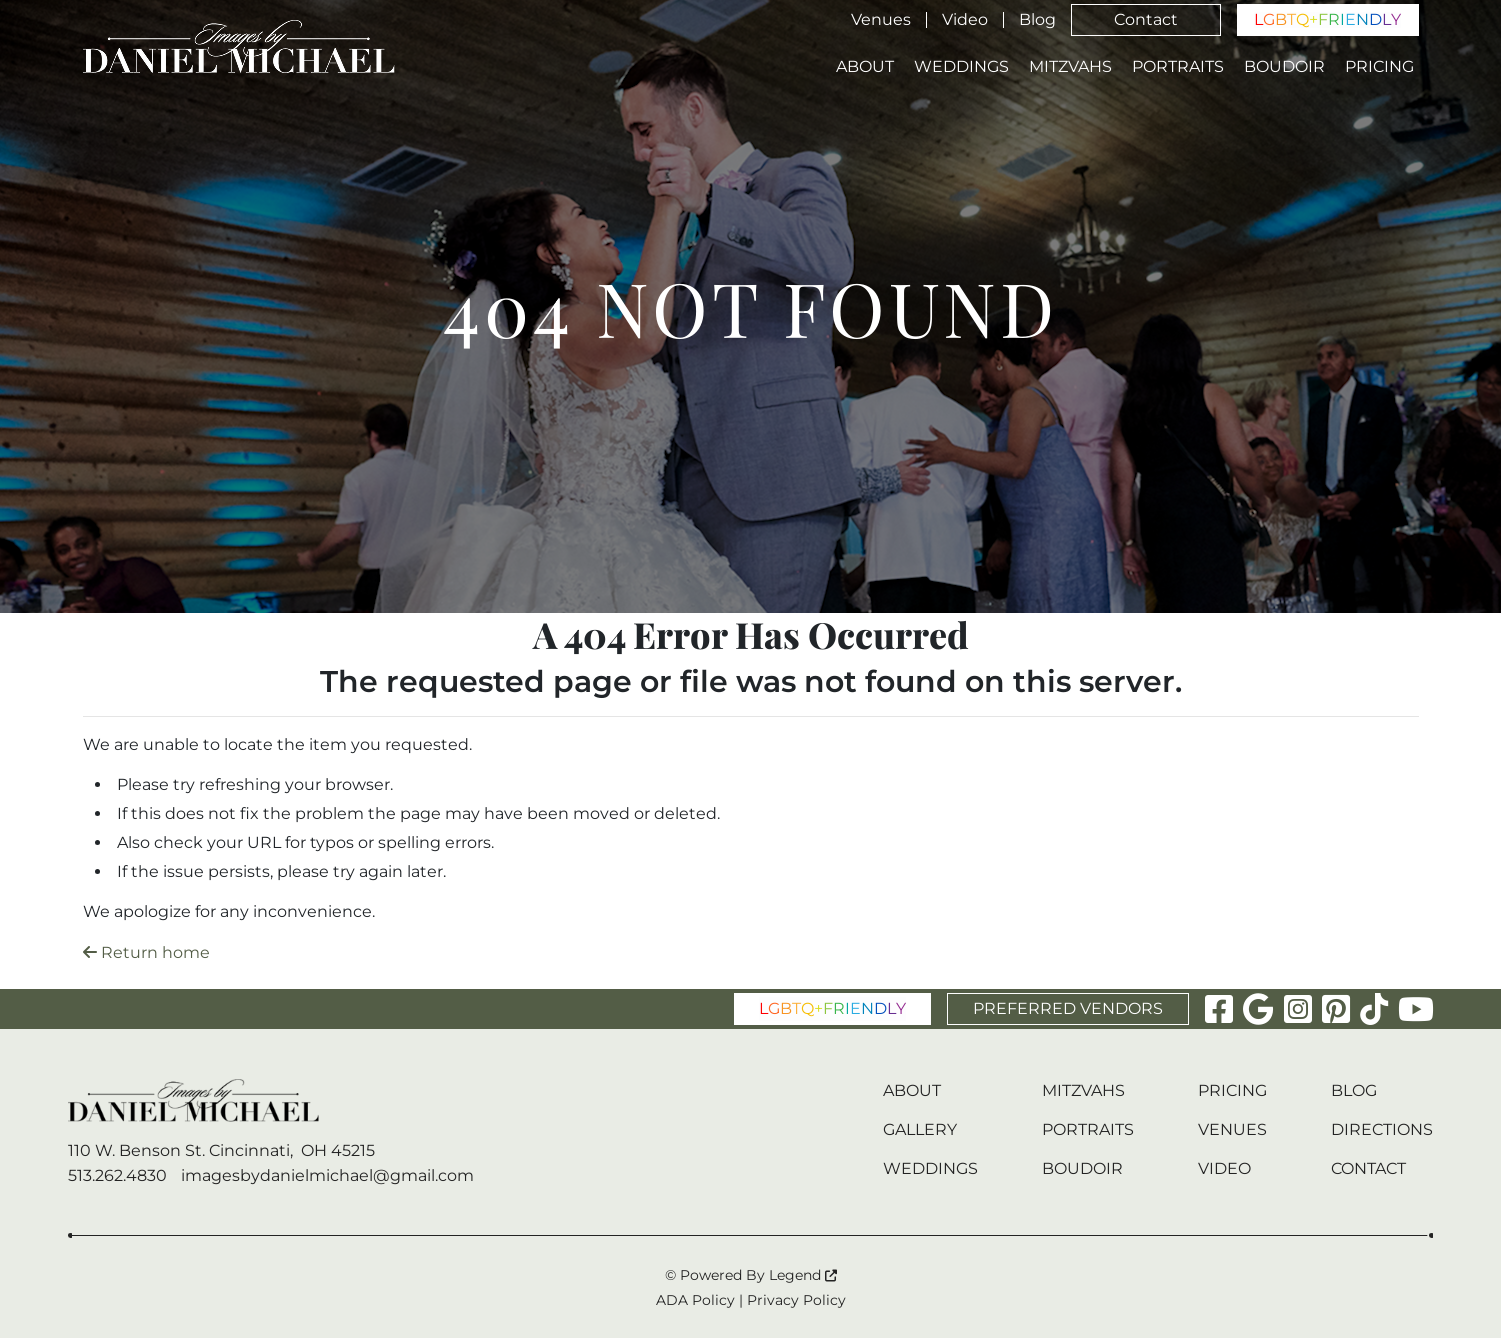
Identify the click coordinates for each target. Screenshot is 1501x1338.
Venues (881, 20)
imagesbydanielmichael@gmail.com (327, 1175)
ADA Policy (695, 1300)
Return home (146, 952)
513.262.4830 (117, 1175)
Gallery (920, 1129)
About (865, 67)
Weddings (961, 67)
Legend (803, 1275)
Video (965, 20)
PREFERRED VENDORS (1068, 1008)
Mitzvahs (1070, 67)
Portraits (1178, 67)
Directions (1382, 1129)
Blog (1037, 20)
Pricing (1379, 67)
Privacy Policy (796, 1300)
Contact (1146, 19)
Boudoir (1284, 67)
